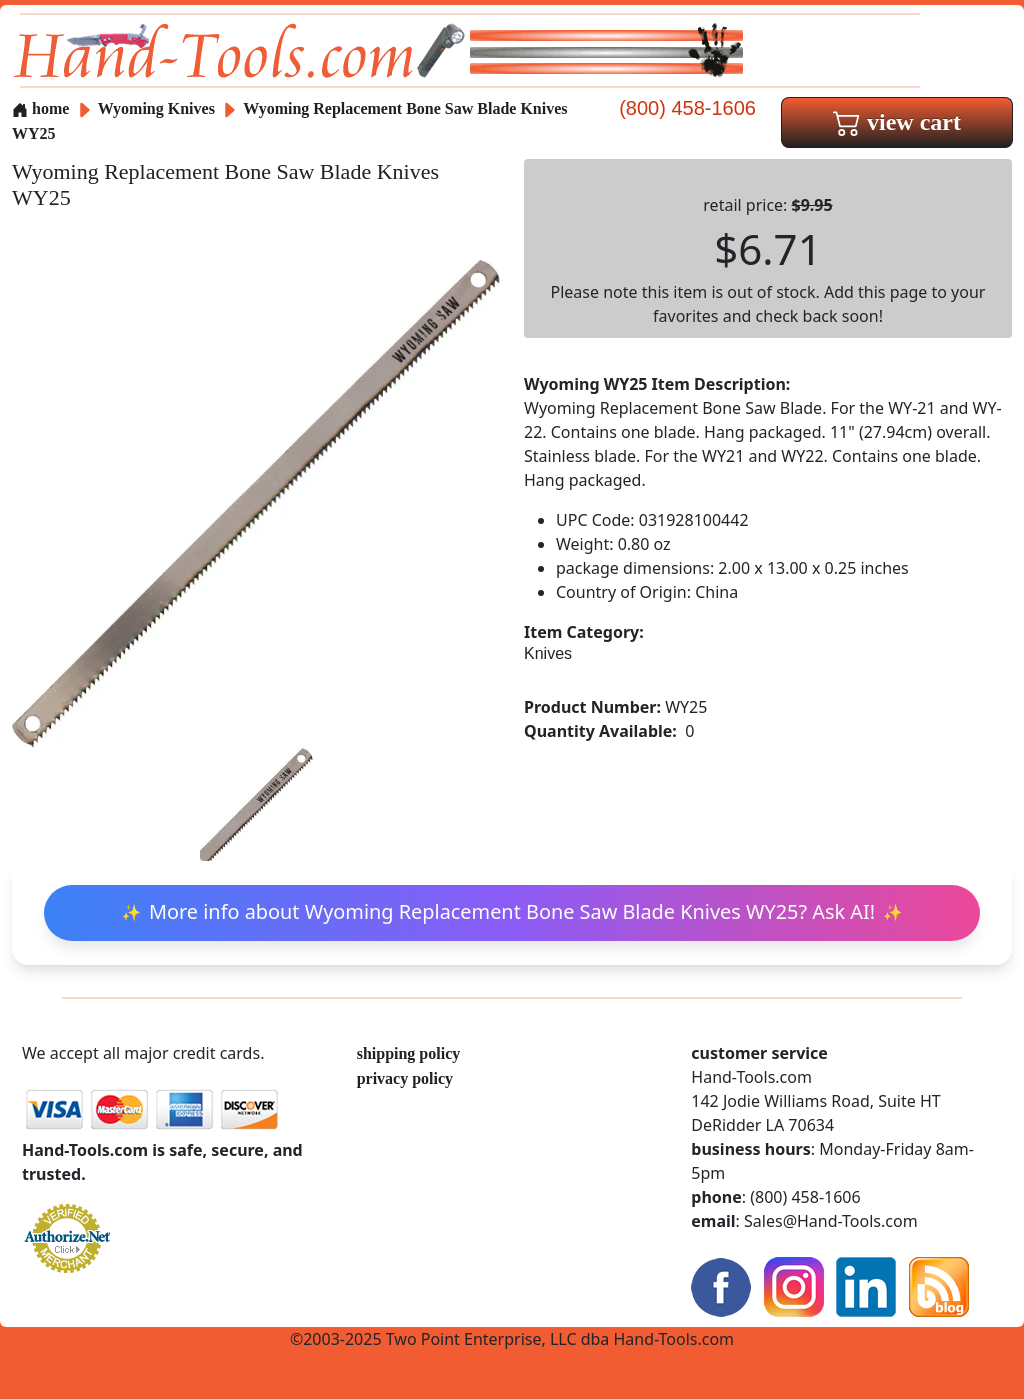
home (40, 108)
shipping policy (409, 1053)
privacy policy (405, 1078)
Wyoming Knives (156, 108)
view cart (897, 122)
